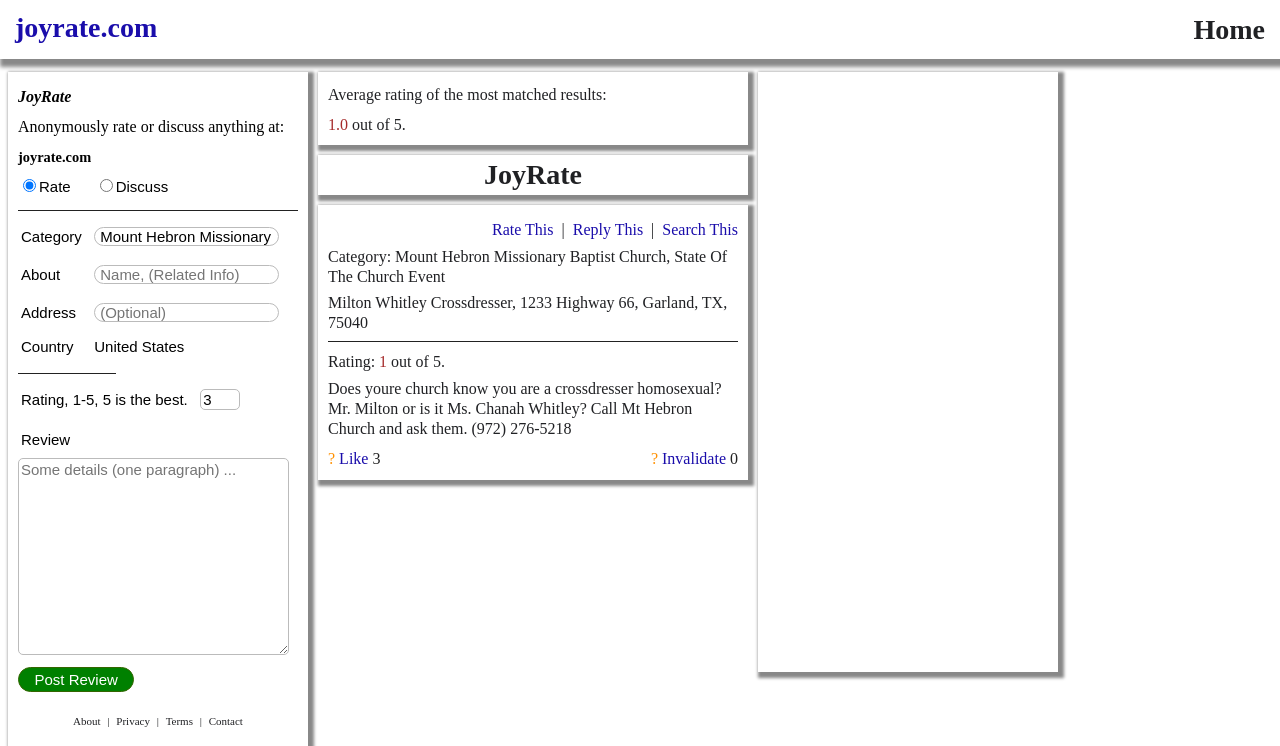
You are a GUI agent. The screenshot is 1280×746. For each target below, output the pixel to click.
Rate (47, 186)
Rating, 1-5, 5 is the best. (110, 399)
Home (1229, 29)
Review (45, 439)
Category (55, 236)
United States (139, 346)
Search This (700, 229)
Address (50, 312)
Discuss (134, 186)
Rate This (522, 229)
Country (49, 346)
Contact (226, 721)
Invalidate (694, 458)
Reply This (608, 229)
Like (353, 458)
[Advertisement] (908, 372)
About (42, 274)
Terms (179, 721)
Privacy (133, 721)
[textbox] (186, 236)
